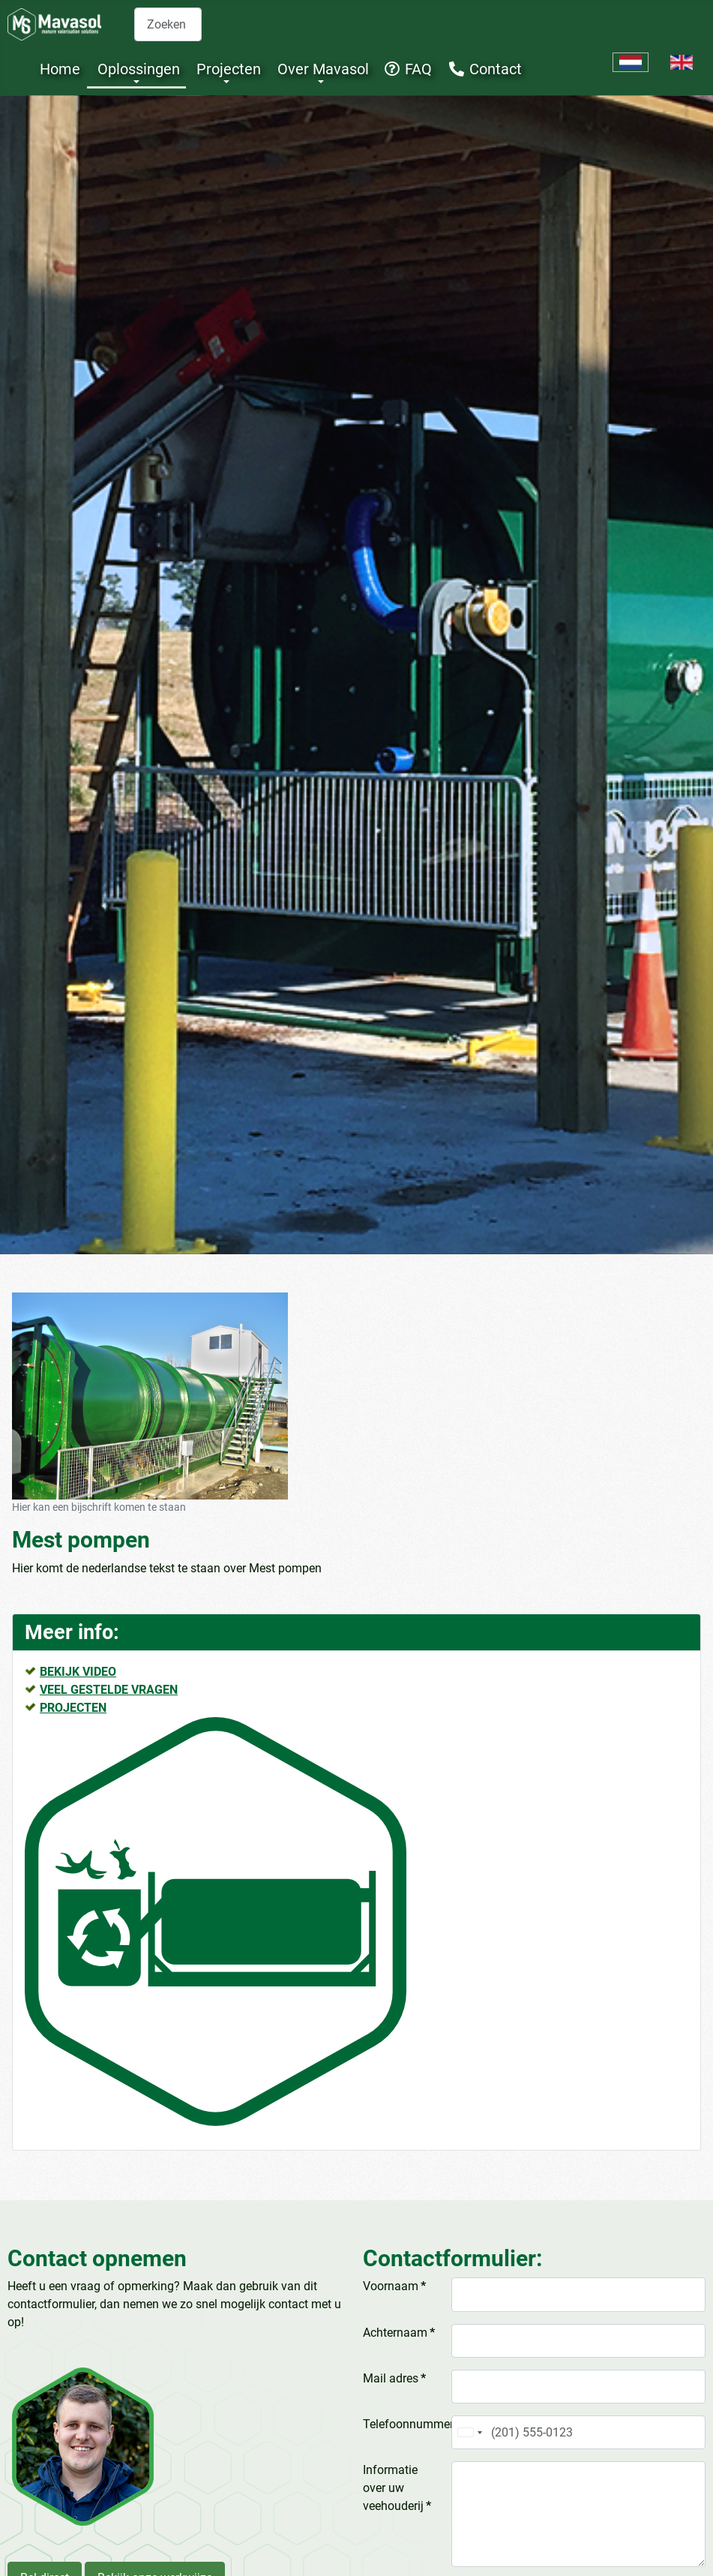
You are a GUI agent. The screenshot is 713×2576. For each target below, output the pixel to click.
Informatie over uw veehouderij (397, 2488)
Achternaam (399, 2332)
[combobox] (168, 24)
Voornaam (394, 2286)
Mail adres (394, 2378)
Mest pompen (81, 1540)
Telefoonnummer (404, 2424)
